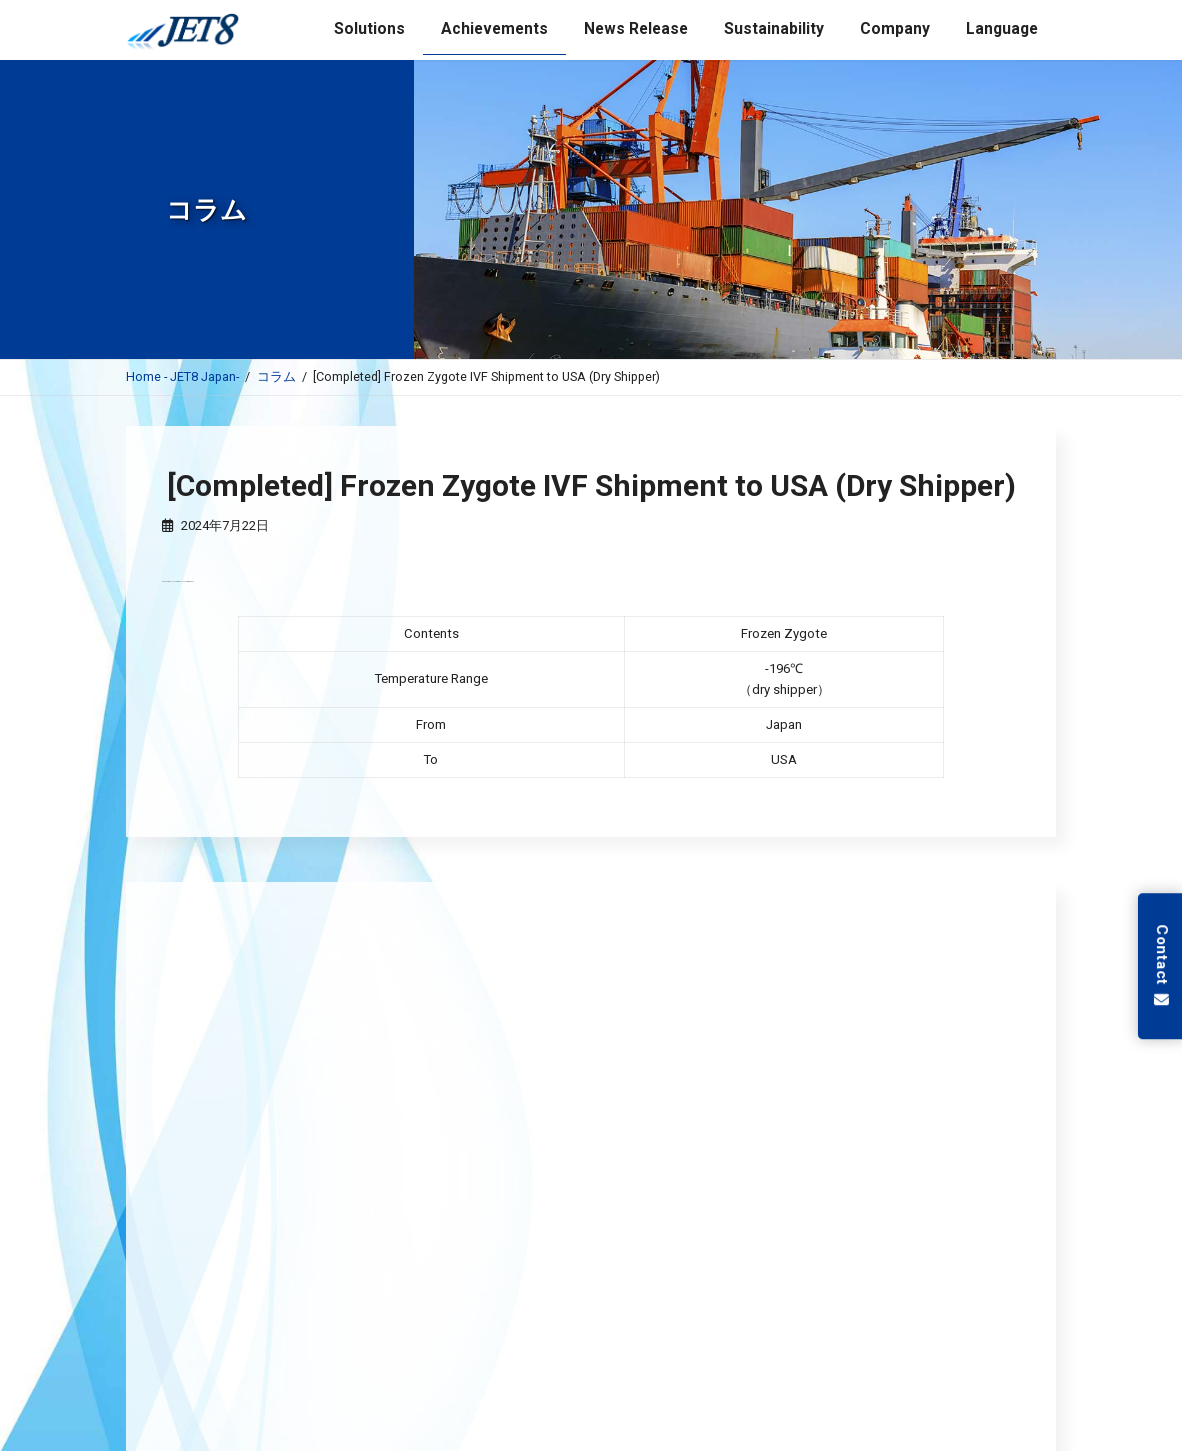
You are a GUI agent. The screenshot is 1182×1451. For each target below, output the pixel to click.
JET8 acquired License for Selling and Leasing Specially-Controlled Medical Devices (540, 998)
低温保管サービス (591, 1319)
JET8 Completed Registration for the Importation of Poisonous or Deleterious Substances (561, 1136)
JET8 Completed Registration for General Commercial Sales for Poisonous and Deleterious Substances (604, 1090)
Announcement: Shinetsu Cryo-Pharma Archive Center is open (477, 1182)
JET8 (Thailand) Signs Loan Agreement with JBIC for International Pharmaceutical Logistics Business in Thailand (633, 1044)
